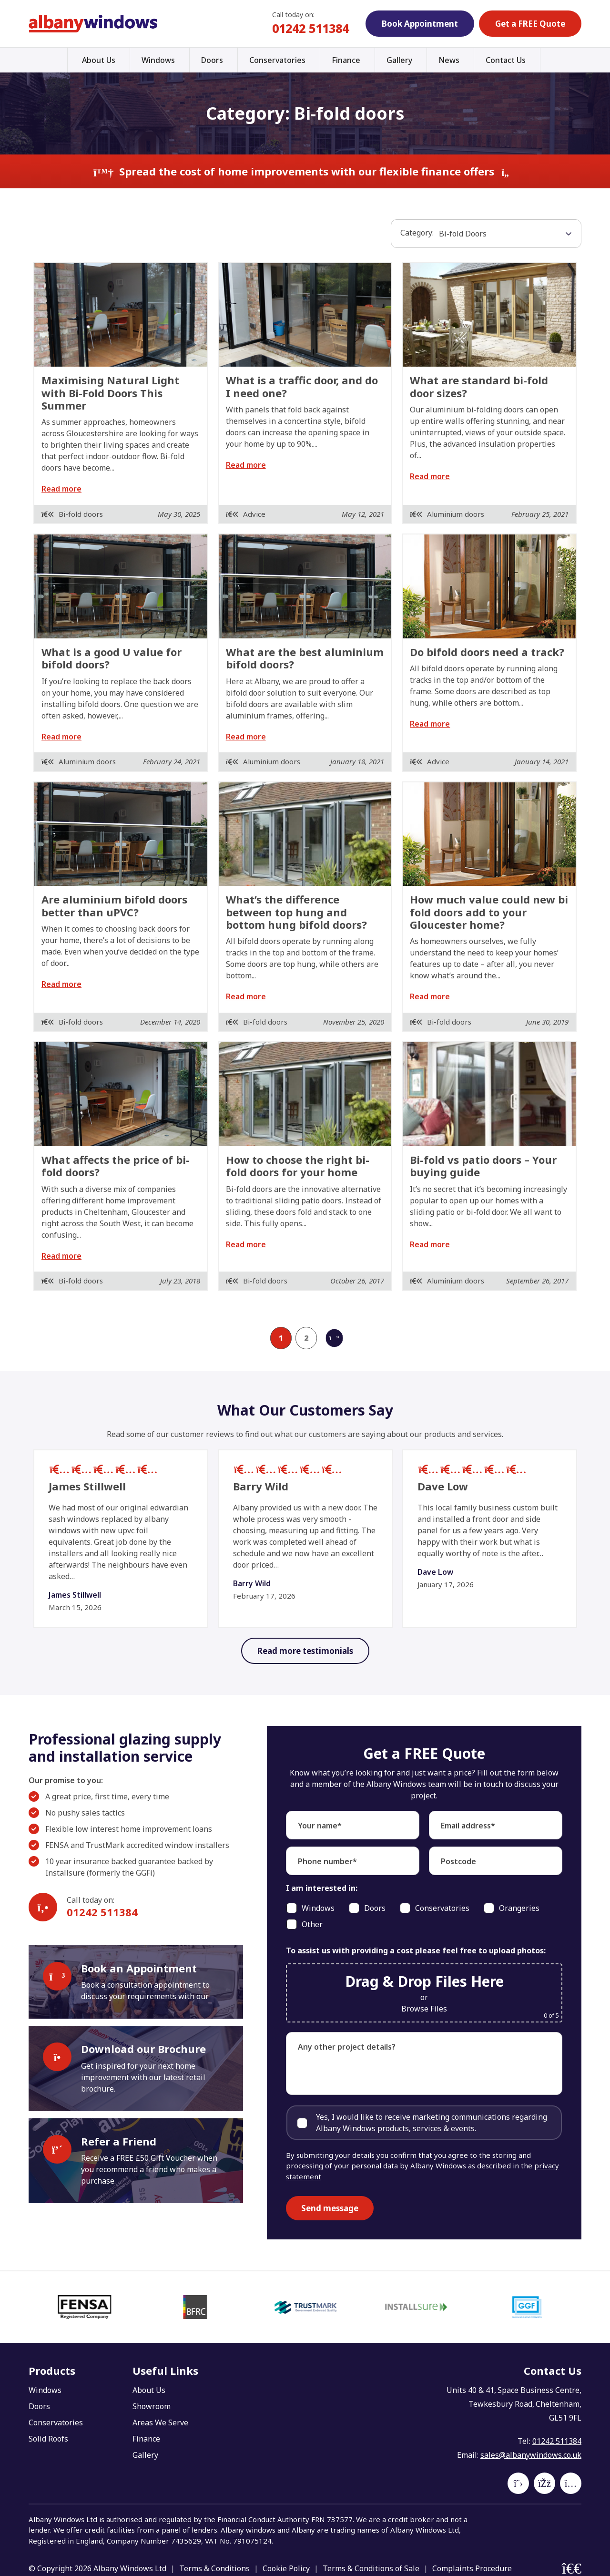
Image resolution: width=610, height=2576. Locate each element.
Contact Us (506, 60)
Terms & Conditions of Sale (371, 2568)
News (448, 60)
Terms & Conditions (214, 2568)
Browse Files (424, 2008)
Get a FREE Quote (530, 23)
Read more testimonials (305, 1650)
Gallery (399, 60)
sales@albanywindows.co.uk (530, 2455)
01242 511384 (310, 28)
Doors (212, 60)
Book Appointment (420, 23)
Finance (346, 60)
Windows (158, 60)
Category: (417, 232)
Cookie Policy (286, 2568)
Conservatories (277, 60)
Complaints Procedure (472, 2568)
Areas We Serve (160, 2422)
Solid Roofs (48, 2438)
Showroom (151, 2406)
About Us (98, 60)
